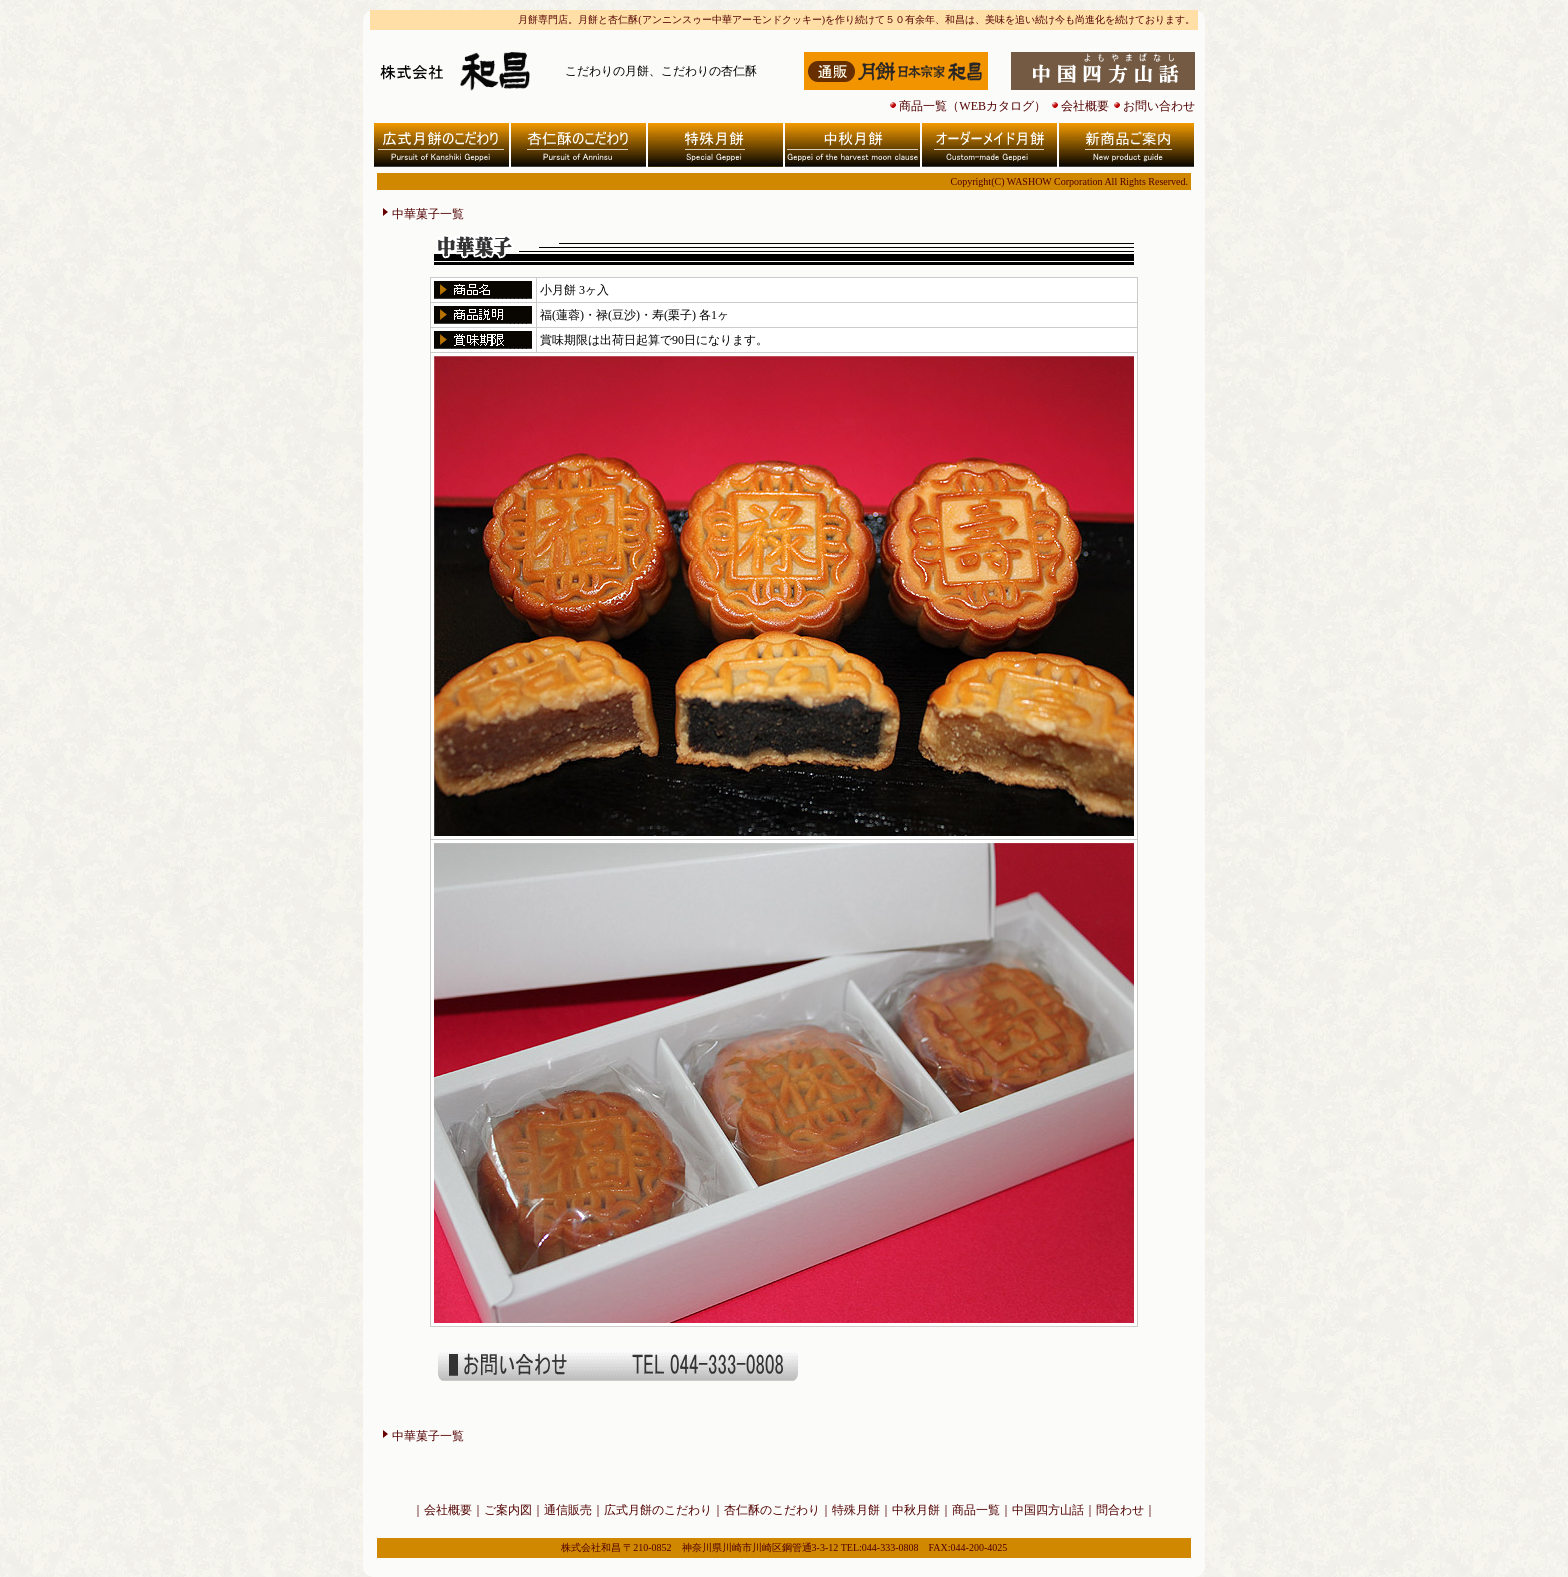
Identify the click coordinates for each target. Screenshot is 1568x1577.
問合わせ (1120, 1510)
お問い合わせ (1159, 106)
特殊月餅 (856, 1510)
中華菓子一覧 (428, 214)
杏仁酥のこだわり (772, 1510)
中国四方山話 (1048, 1510)
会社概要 (1085, 106)
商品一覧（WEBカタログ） (972, 106)
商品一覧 (976, 1510)
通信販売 (568, 1510)
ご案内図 (508, 1510)
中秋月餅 (916, 1510)
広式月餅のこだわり (658, 1510)
